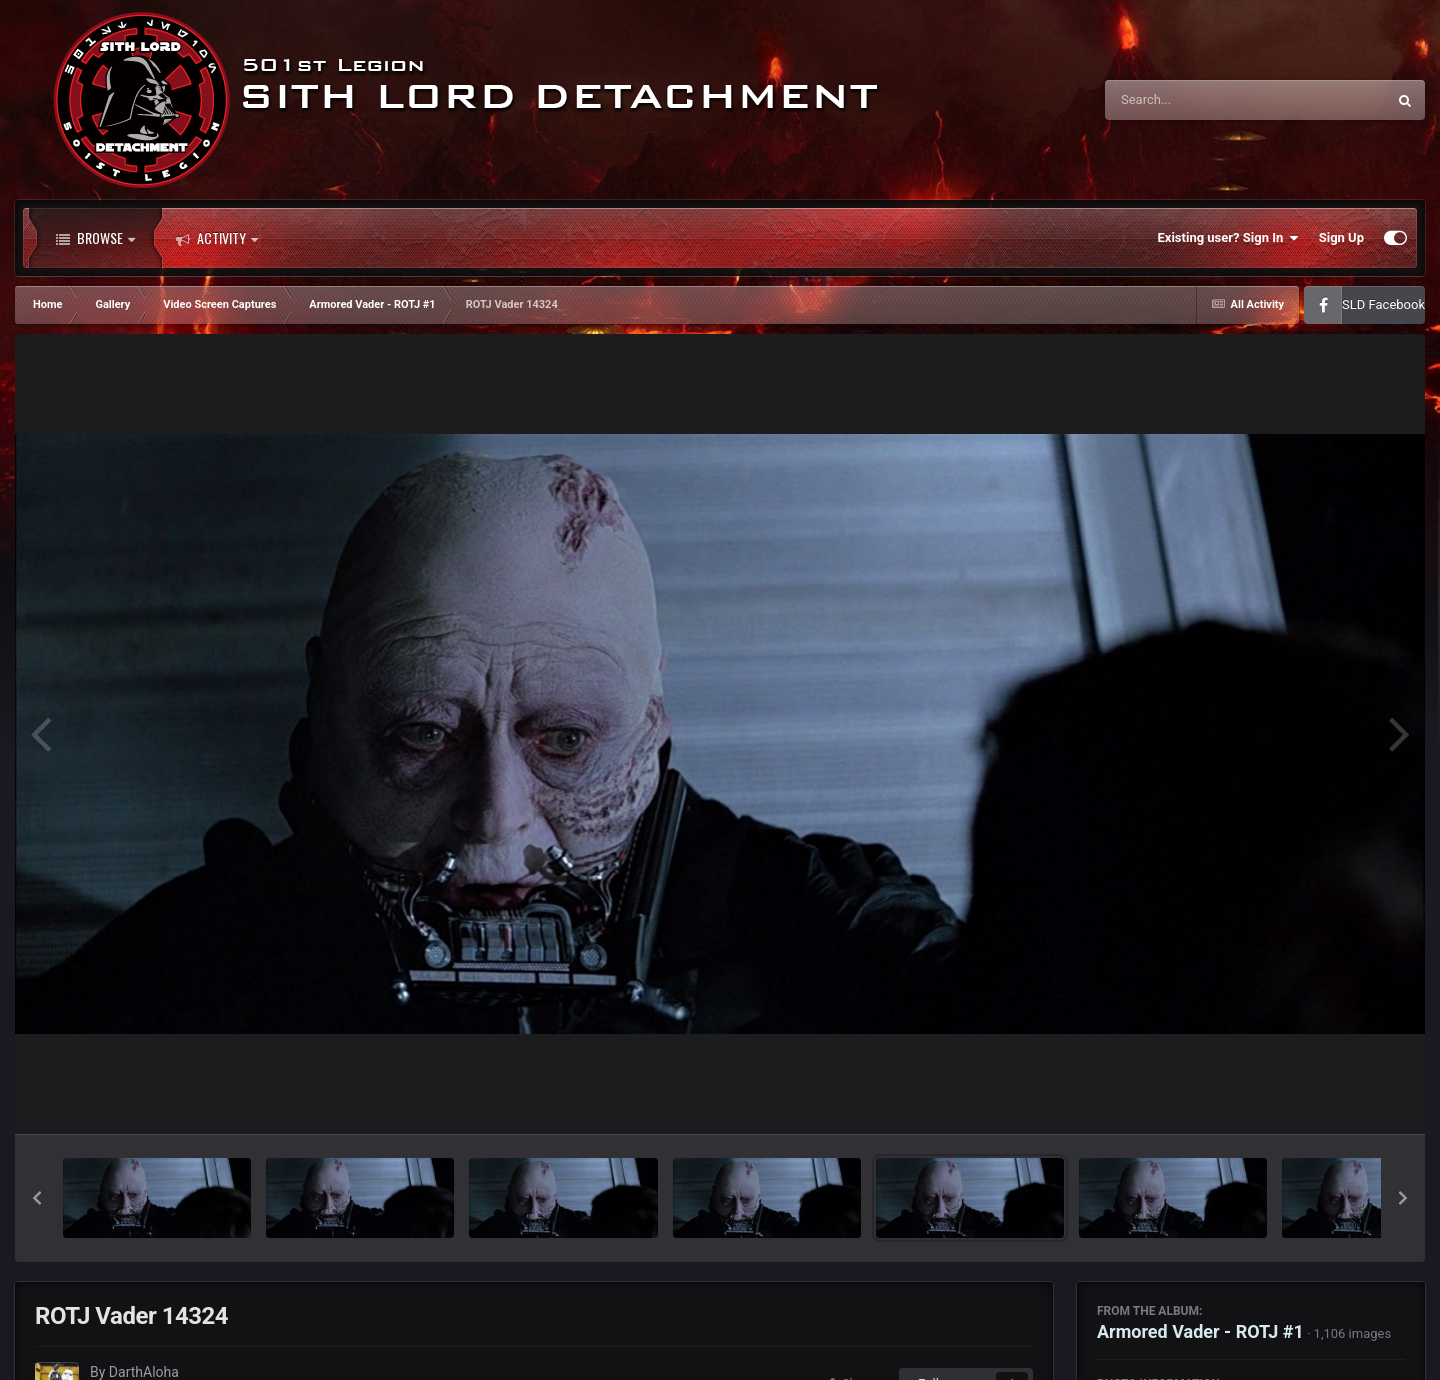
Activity (217, 238)
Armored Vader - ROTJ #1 (1200, 1331)
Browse (95, 238)
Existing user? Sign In (1228, 238)
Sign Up (1341, 237)
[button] (37, 1198)
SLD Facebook (1383, 304)
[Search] (1195, 100)
